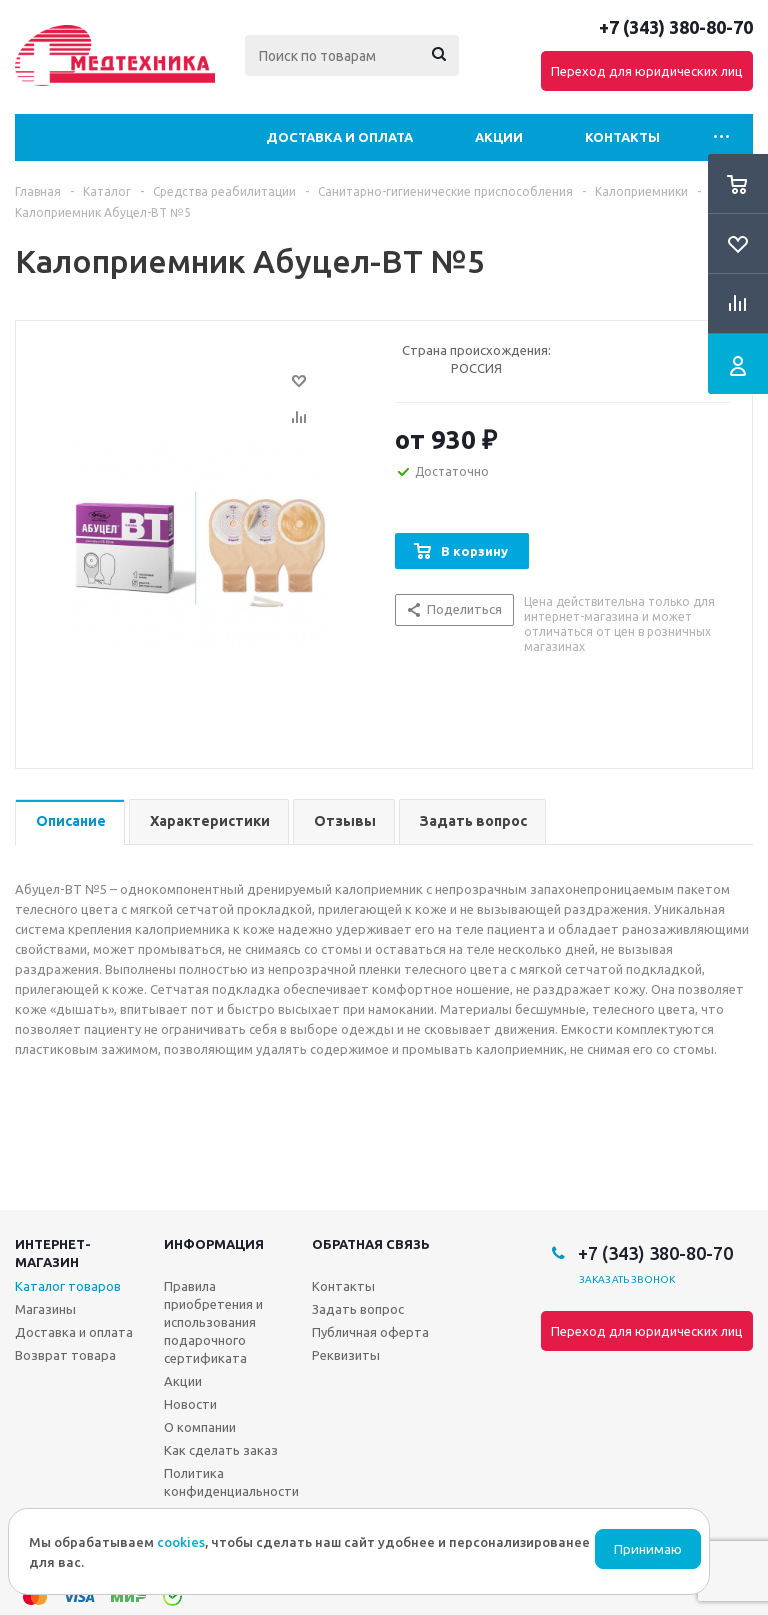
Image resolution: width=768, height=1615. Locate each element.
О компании (200, 1427)
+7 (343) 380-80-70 (676, 27)
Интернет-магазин (53, 1253)
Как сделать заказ (221, 1450)
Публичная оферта (370, 1332)
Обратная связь (371, 1244)
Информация (214, 1244)
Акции (499, 137)
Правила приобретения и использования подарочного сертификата (213, 1322)
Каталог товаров (68, 1286)
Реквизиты (346, 1355)
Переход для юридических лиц (647, 71)
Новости (190, 1404)
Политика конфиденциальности (231, 1482)
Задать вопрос (358, 1309)
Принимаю (648, 1549)
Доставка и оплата (339, 137)
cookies (181, 1542)
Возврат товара (65, 1355)
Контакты (622, 137)
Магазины (45, 1309)
